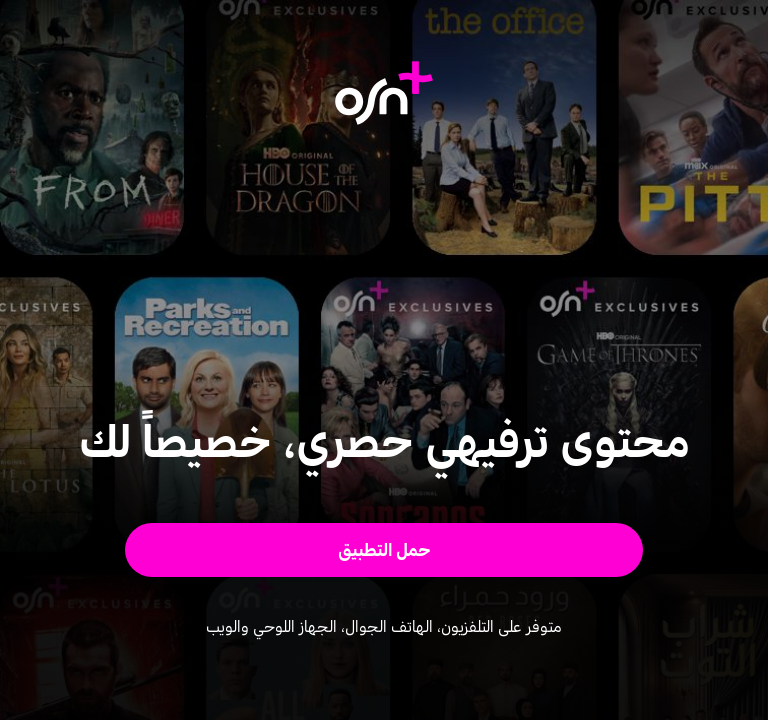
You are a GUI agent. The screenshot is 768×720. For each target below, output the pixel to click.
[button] (384, 550)
